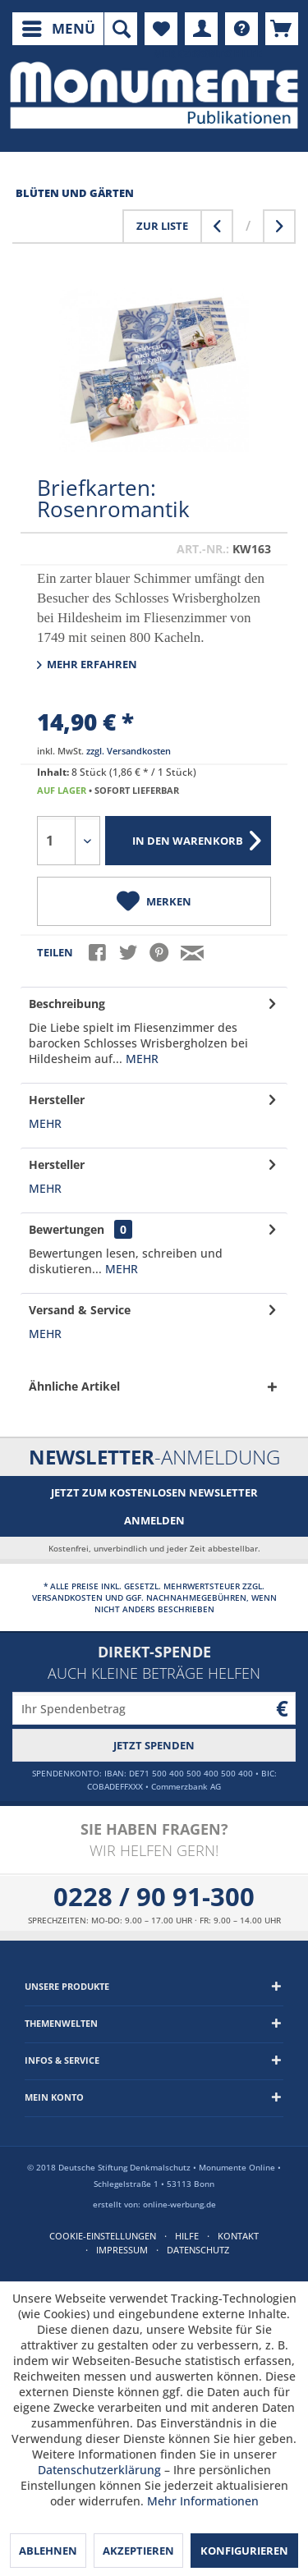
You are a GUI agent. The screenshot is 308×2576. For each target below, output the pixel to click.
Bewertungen (66, 1229)
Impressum (122, 2250)
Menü (58, 27)
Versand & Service (80, 1310)
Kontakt (238, 2236)
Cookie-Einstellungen (102, 2236)
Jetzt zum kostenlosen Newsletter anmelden (154, 1506)
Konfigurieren (244, 2550)
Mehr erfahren (87, 664)
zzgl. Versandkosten (128, 751)
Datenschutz (198, 2250)
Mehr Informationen (203, 2501)
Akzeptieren (138, 2550)
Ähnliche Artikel (74, 1386)
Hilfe (187, 2236)
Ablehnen (48, 2550)
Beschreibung (67, 1003)
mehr (140, 1058)
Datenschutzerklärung (99, 2469)
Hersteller (57, 1099)
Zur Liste (162, 225)
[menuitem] (57, 28)
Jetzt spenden (154, 1745)
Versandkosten (67, 1597)
